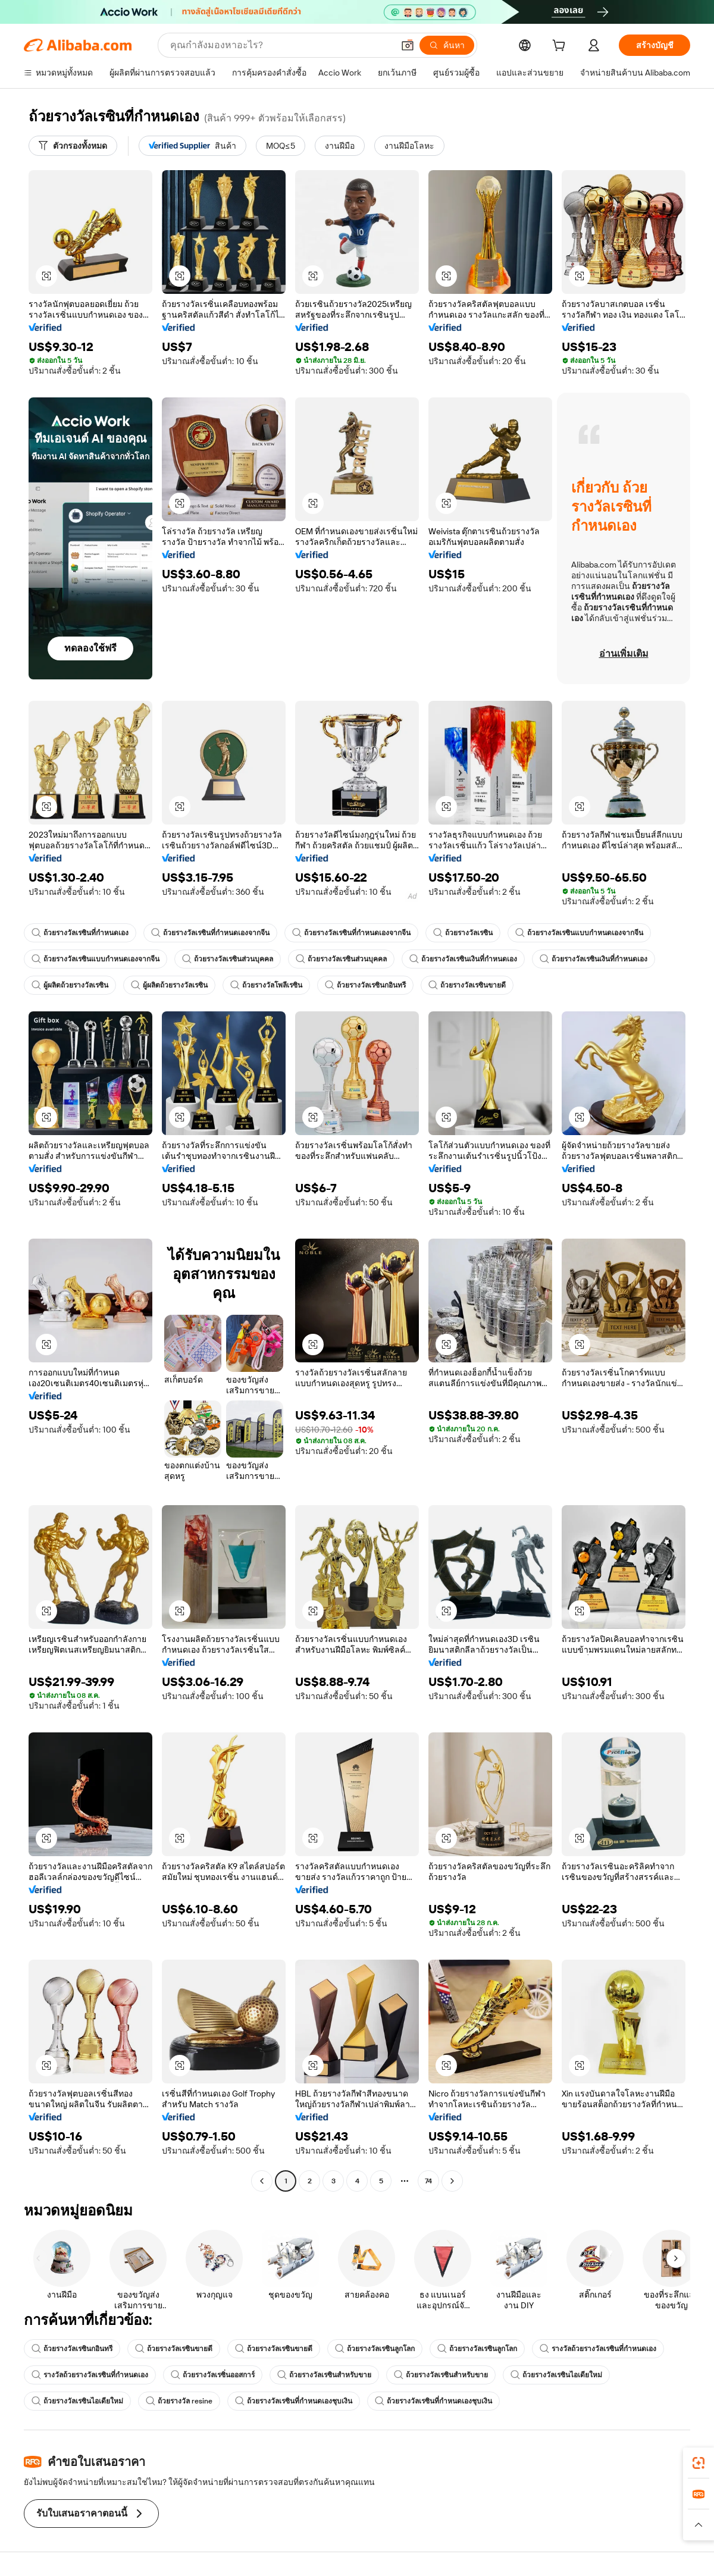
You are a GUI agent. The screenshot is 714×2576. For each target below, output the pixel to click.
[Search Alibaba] (280, 45)
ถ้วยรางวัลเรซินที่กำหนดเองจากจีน (210, 933)
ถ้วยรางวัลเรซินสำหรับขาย (324, 2375)
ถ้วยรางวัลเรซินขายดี (467, 985)
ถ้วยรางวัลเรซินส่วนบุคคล (227, 959)
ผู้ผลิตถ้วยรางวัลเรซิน (70, 985)
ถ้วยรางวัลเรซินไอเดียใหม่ (556, 2375)
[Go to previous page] (262, 2181)
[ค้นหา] (446, 45)
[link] (698, 2462)
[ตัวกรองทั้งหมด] (73, 146)
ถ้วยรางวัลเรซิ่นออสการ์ (213, 2375)
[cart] (561, 47)
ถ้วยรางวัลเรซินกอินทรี (365, 985)
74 (428, 2181)
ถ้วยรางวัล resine (179, 2401)
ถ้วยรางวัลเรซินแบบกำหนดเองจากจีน (579, 933)
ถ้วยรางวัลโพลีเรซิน (266, 985)
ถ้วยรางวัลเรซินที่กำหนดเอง (80, 933)
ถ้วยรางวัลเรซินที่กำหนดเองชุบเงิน (293, 2401)
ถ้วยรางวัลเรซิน (463, 933)
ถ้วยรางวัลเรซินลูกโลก (375, 2349)
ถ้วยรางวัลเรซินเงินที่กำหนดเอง (463, 959)
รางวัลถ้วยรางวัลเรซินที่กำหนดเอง (598, 2349)
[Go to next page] (452, 2181)
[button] (407, 45)
